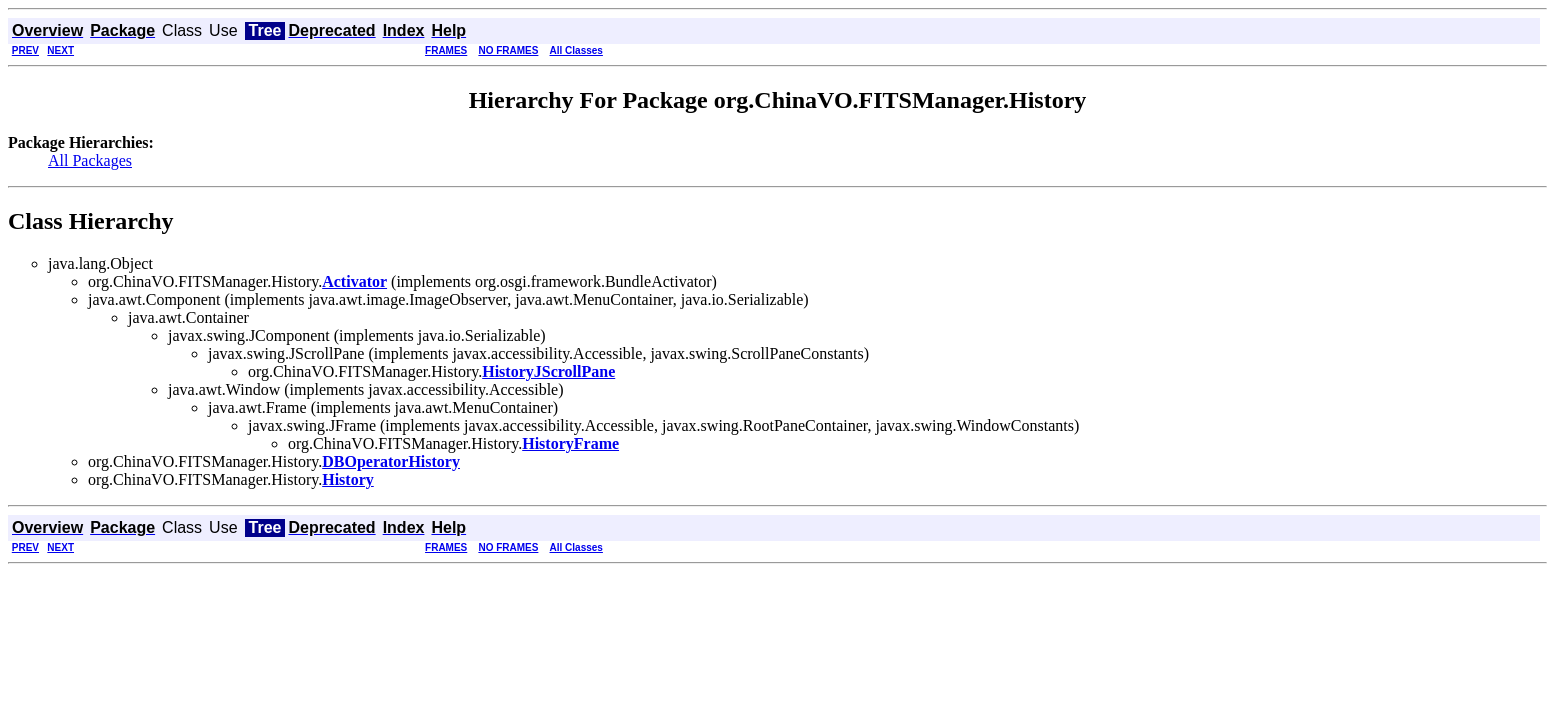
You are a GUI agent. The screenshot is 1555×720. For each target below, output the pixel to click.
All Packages (90, 160)
